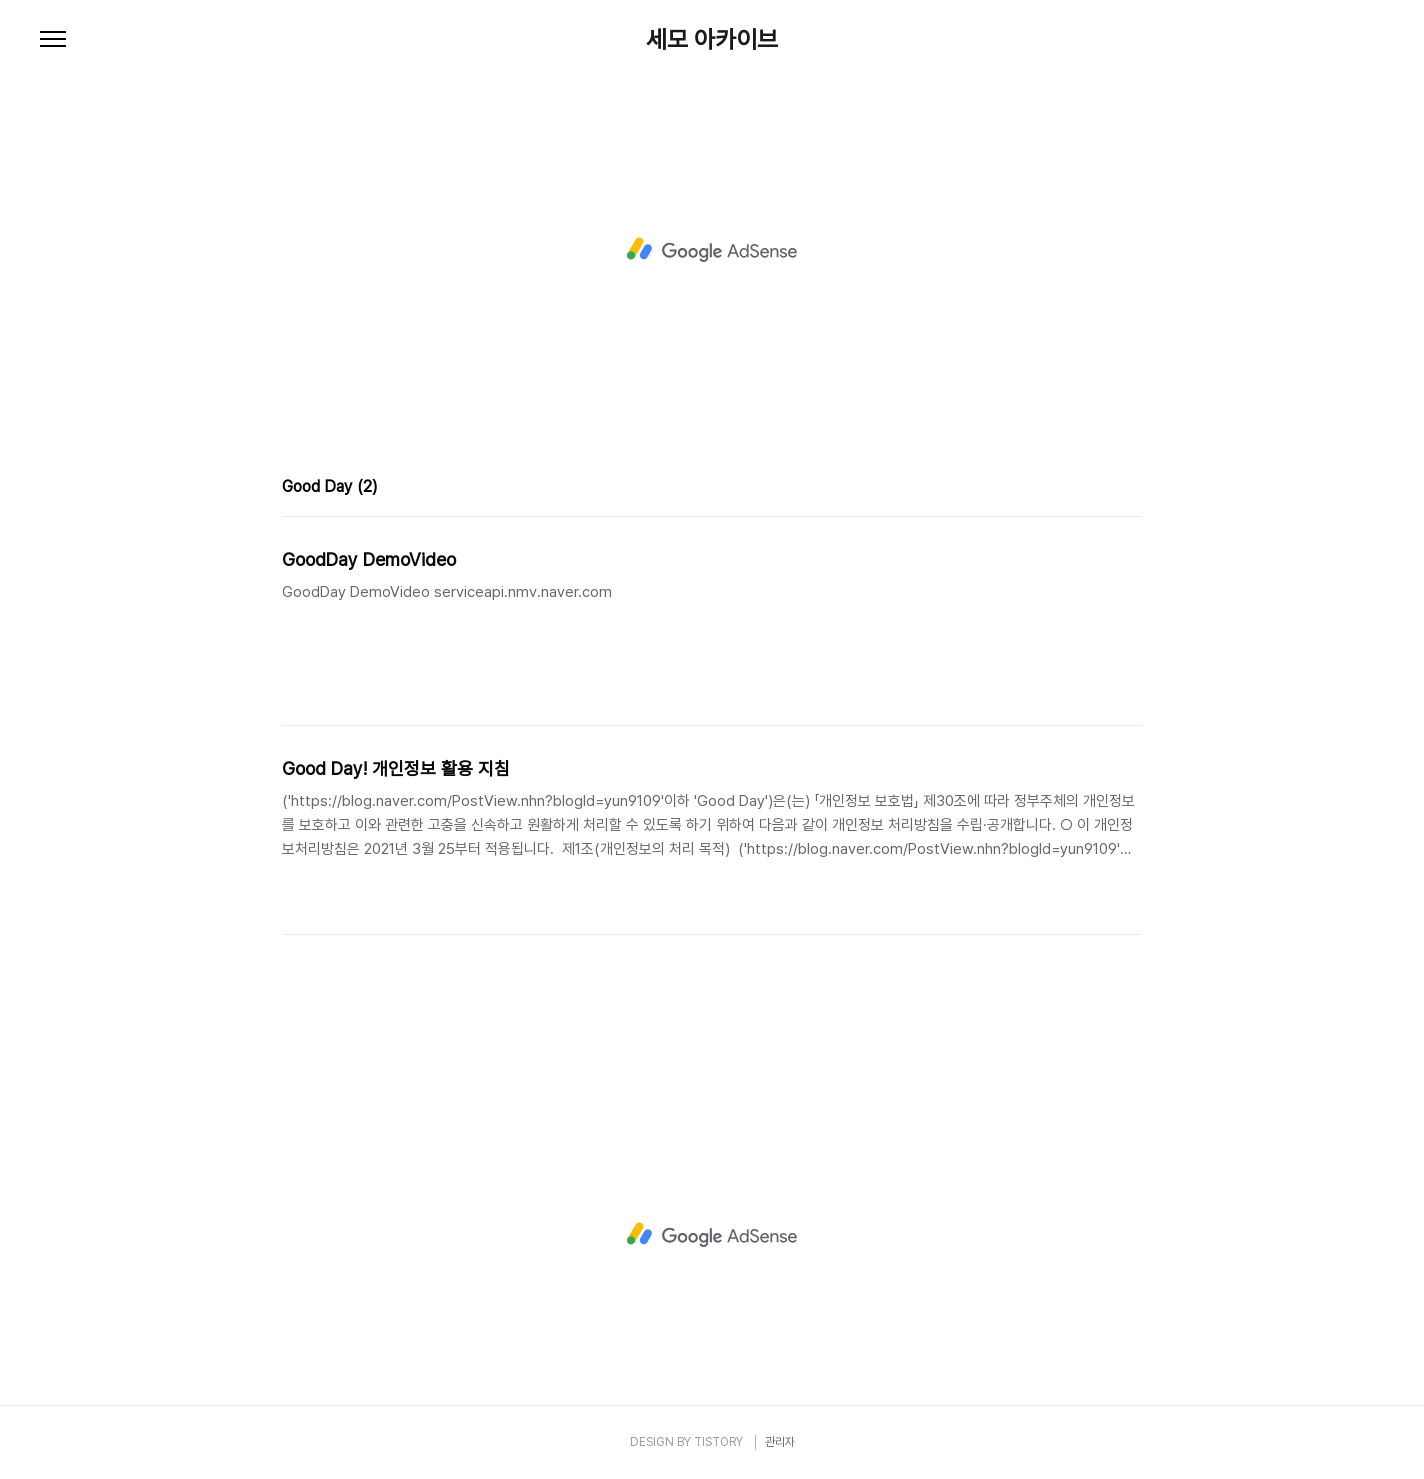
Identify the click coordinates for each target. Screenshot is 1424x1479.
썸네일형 (1102, 489)
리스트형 (1130, 489)
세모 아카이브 (712, 40)
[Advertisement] (712, 250)
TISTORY (718, 1442)
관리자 (780, 1442)
